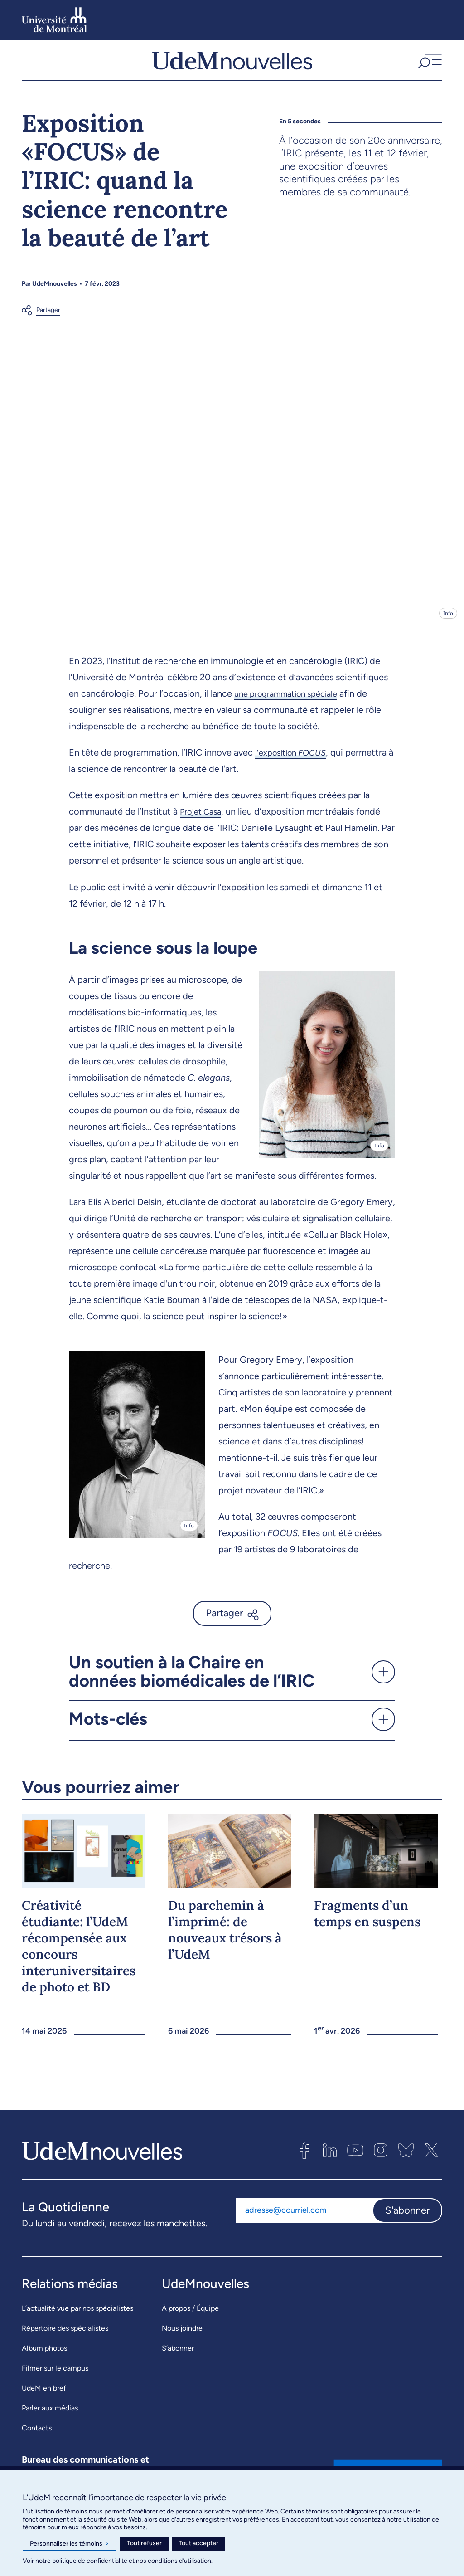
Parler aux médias (50, 2415)
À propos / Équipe (190, 2316)
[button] (429, 63)
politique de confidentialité (89, 2561)
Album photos (44, 2356)
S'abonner (407, 2218)
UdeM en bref (44, 2395)
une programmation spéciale (292, 701)
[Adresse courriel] (304, 2218)
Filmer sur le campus (55, 2375)
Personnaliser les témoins (69, 2544)
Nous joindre (182, 2336)
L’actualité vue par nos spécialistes (77, 2316)
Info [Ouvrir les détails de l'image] (448, 620)
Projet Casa (203, 819)
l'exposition (294, 760)
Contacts (37, 2435)
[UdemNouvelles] (232, 63)
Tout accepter (198, 2543)
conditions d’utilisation (179, 2561)
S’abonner (178, 2356)
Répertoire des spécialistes (65, 2336)
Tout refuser (144, 2543)
